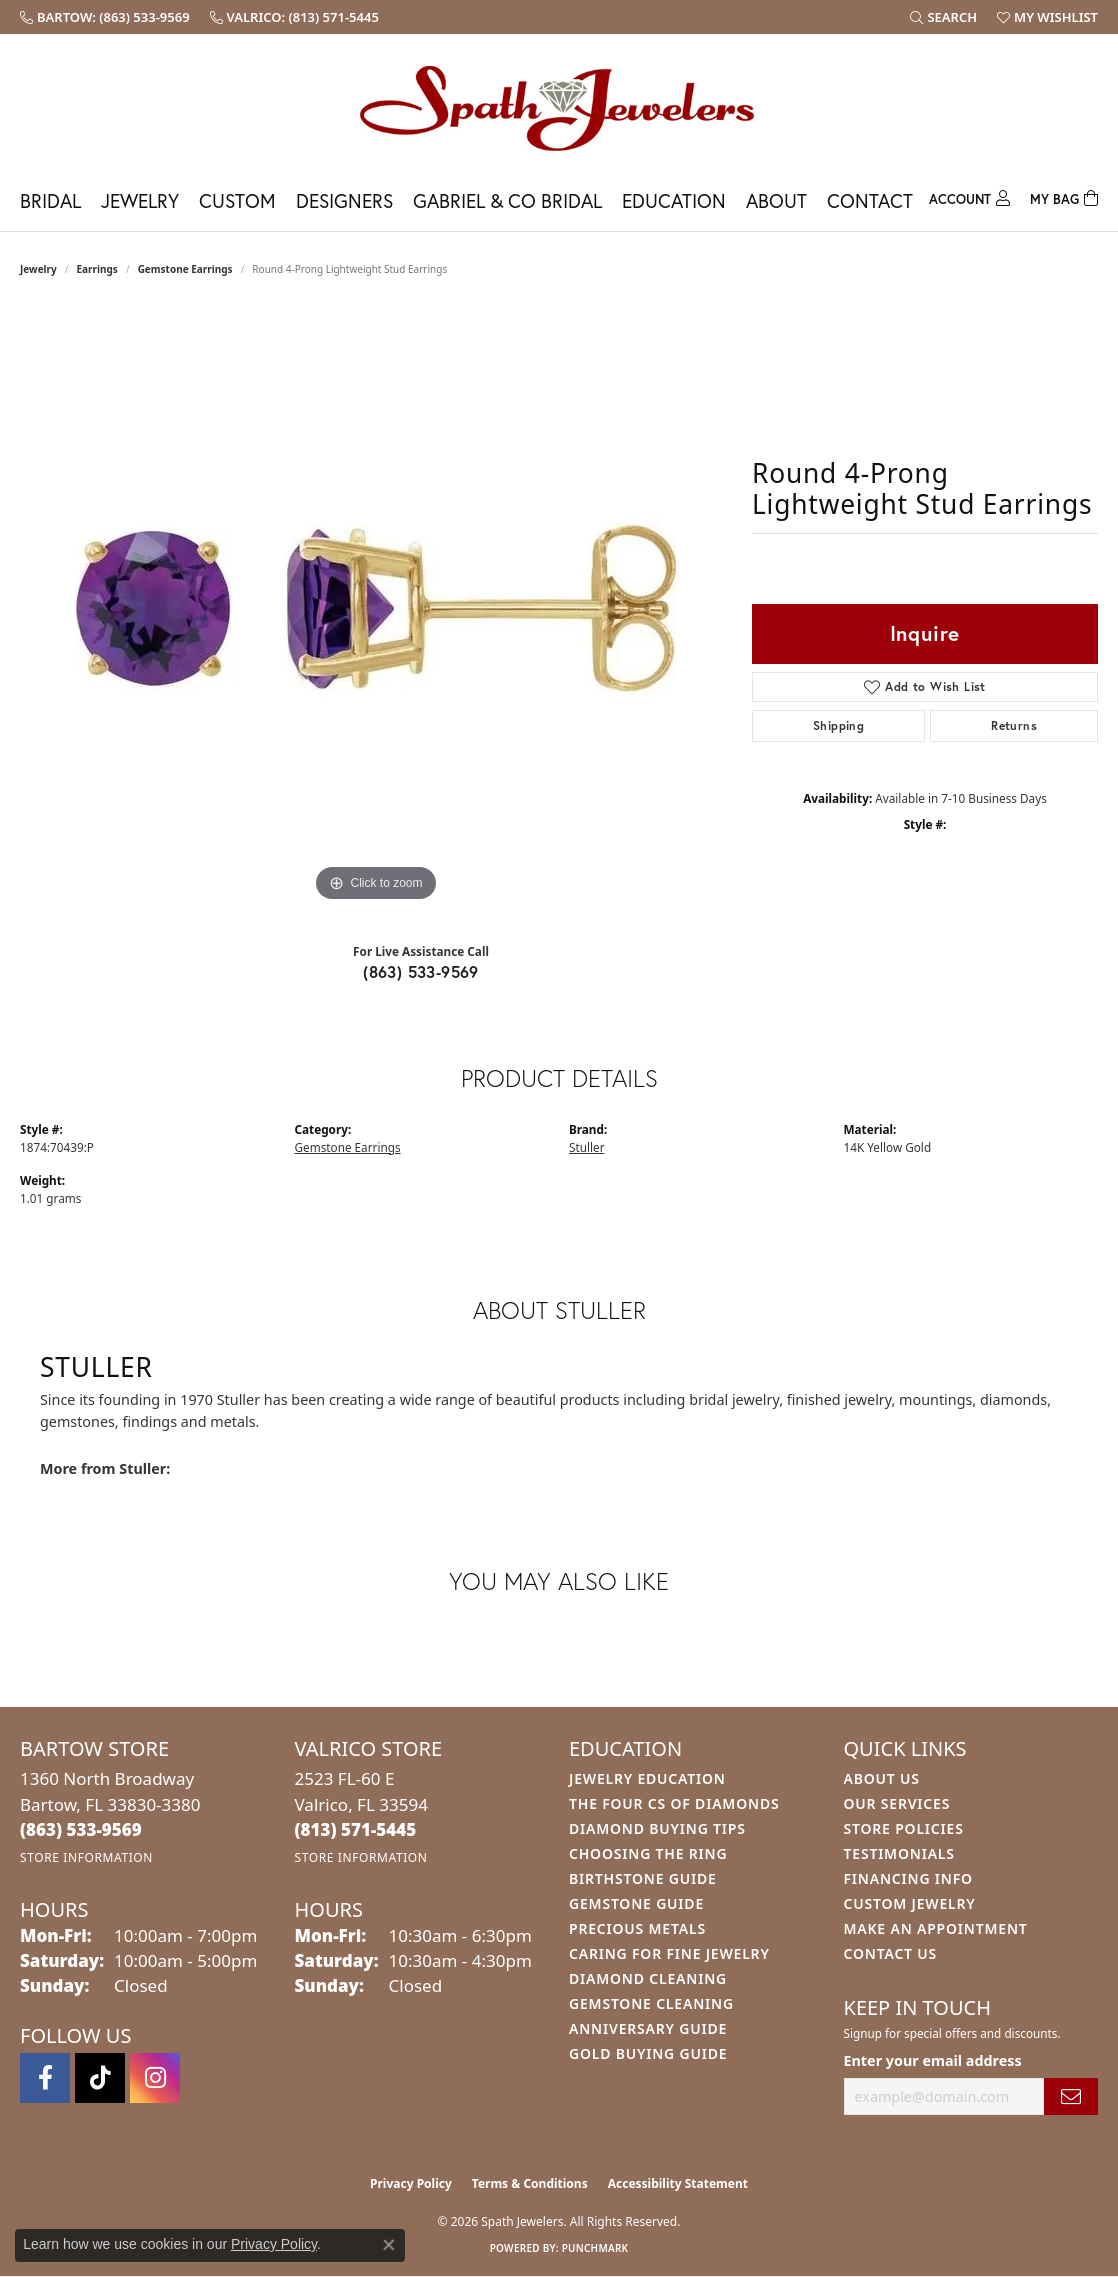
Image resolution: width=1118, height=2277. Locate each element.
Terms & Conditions (530, 2183)
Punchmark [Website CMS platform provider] (595, 2248)
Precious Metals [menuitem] (637, 1928)
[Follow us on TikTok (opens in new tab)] (100, 2078)
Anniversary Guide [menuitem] (648, 2028)
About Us (882, 1778)
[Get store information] (86, 1857)
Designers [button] (344, 200)
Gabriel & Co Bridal (507, 200)
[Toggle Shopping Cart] (1064, 196)
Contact (870, 200)
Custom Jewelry (910, 1903)
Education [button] (674, 200)
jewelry (38, 269)
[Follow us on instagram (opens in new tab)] (155, 2078)
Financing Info (908, 1878)
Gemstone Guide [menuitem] (636, 1903)
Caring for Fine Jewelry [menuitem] (669, 1953)
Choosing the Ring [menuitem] (648, 1853)
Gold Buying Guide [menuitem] (648, 2053)
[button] (943, 17)
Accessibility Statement (678, 2183)
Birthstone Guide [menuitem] (643, 1878)
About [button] (776, 200)
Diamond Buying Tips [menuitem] (657, 1828)
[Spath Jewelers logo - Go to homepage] (559, 107)
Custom (237, 200)
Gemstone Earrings (185, 269)
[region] (376, 607)
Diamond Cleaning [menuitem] (648, 1978)
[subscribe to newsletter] (1071, 2096)
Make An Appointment (936, 1928)
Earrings (97, 269)
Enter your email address (933, 2060)
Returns (1014, 725)
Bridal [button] (50, 200)
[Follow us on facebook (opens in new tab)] (45, 2078)
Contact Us (891, 1953)
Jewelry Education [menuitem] (647, 1778)
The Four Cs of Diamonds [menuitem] (674, 1803)
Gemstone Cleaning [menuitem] (651, 2003)
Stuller (587, 1147)
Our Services (897, 1803)
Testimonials (899, 1853)
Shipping (838, 725)
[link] (105, 17)
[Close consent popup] (389, 2245)
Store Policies (904, 1828)
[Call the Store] (81, 1829)
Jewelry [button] (140, 200)
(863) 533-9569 (421, 971)
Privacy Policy (411, 2183)
